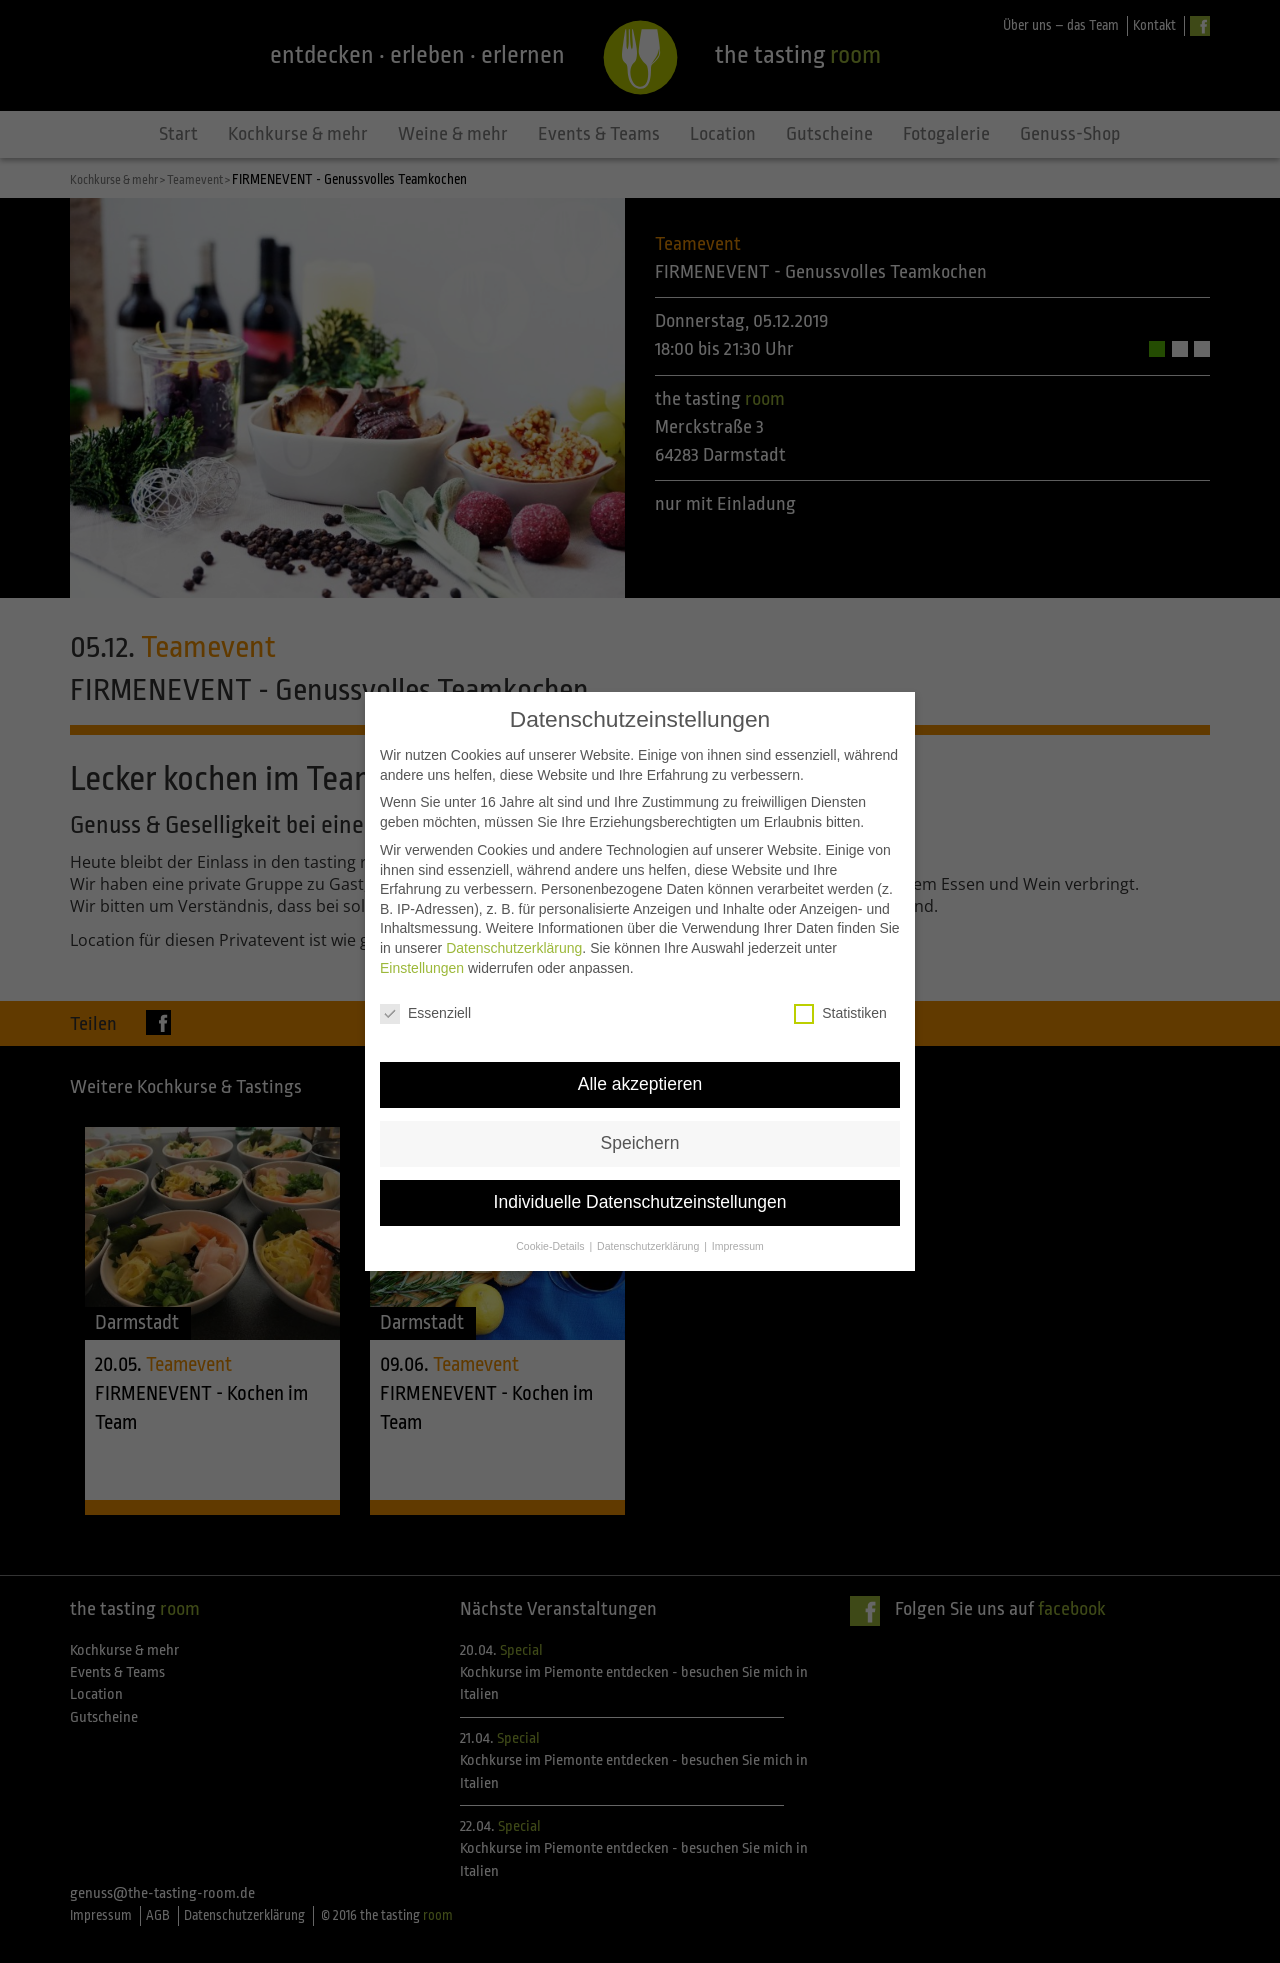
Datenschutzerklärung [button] (649, 1237)
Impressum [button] (738, 1237)
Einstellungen (422, 958)
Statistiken (840, 1004)
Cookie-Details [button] (551, 1237)
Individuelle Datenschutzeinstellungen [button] (640, 1193)
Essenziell (425, 1004)
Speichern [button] (640, 1134)
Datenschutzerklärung (514, 938)
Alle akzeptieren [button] (640, 1075)
